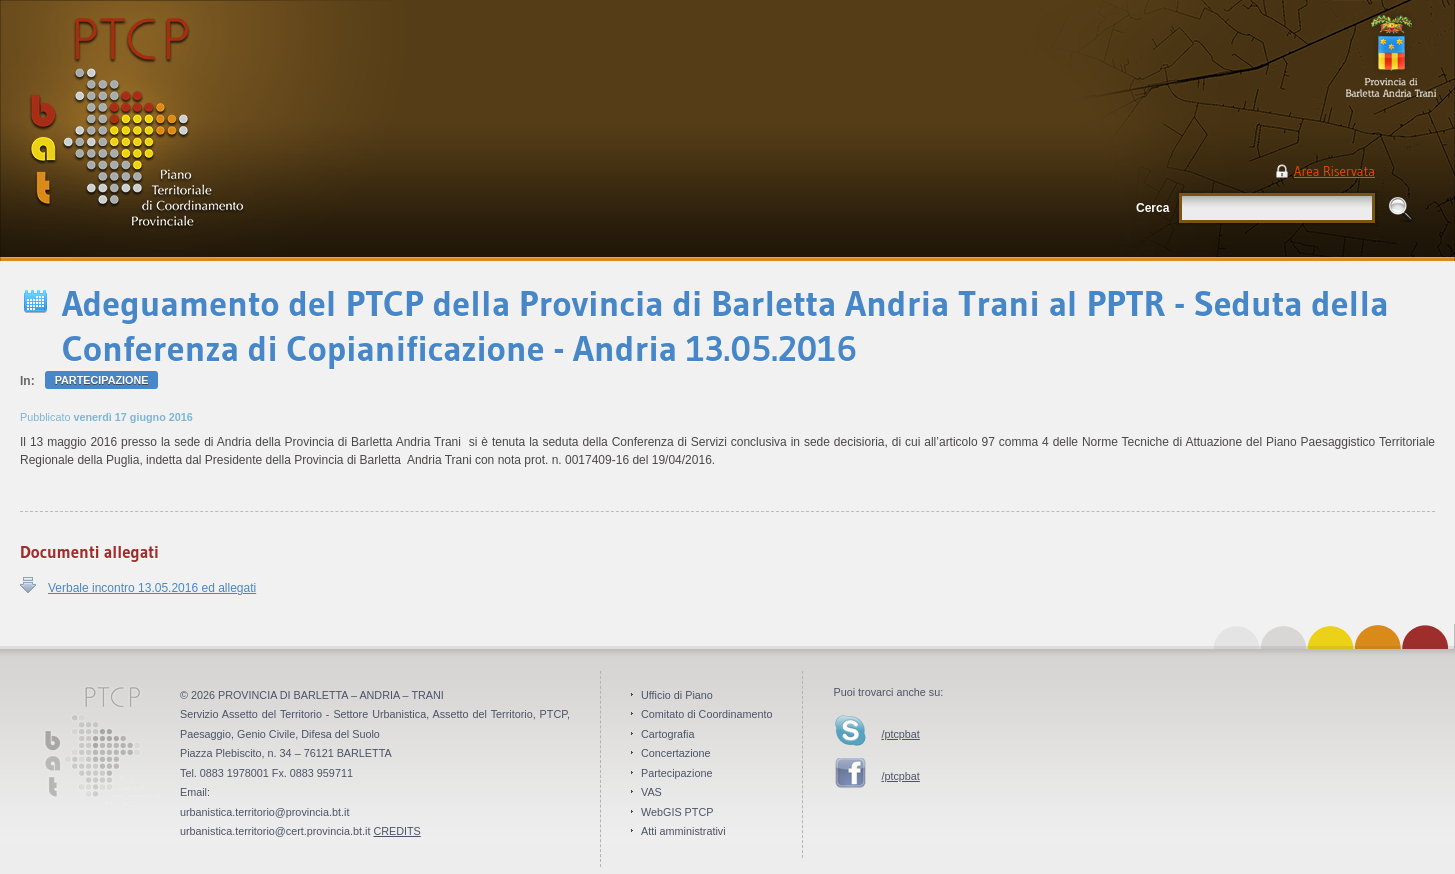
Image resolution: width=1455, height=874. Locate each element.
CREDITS (396, 831)
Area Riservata (1334, 171)
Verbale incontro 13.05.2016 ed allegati (152, 588)
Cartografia (667, 734)
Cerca (1152, 208)
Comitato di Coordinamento (706, 714)
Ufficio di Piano (677, 695)
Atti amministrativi (683, 831)
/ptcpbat (900, 734)
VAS (651, 792)
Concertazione (676, 753)
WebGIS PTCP (677, 812)
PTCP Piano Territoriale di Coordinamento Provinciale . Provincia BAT (204, 130)
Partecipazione (102, 380)
